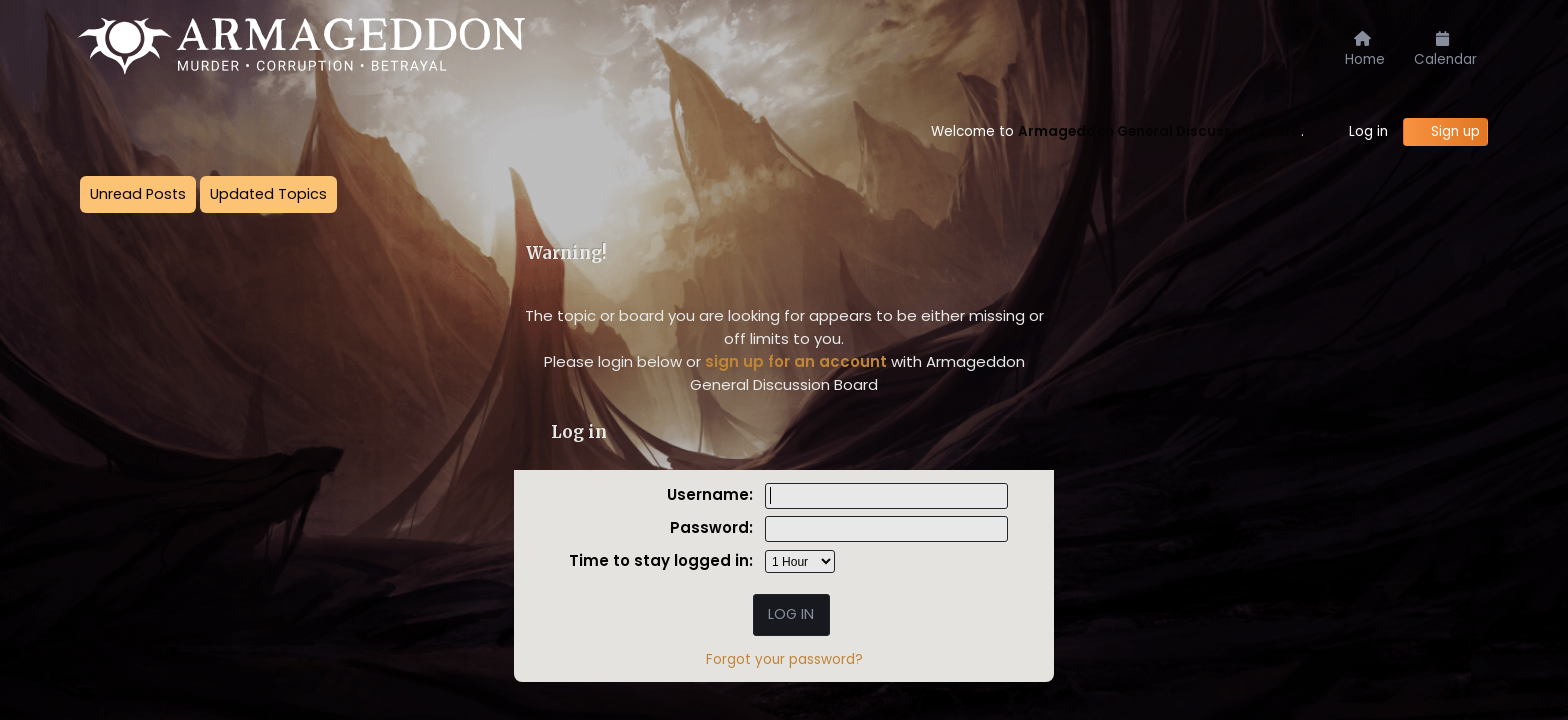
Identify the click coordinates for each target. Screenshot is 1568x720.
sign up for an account (796, 361)
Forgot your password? (784, 659)
